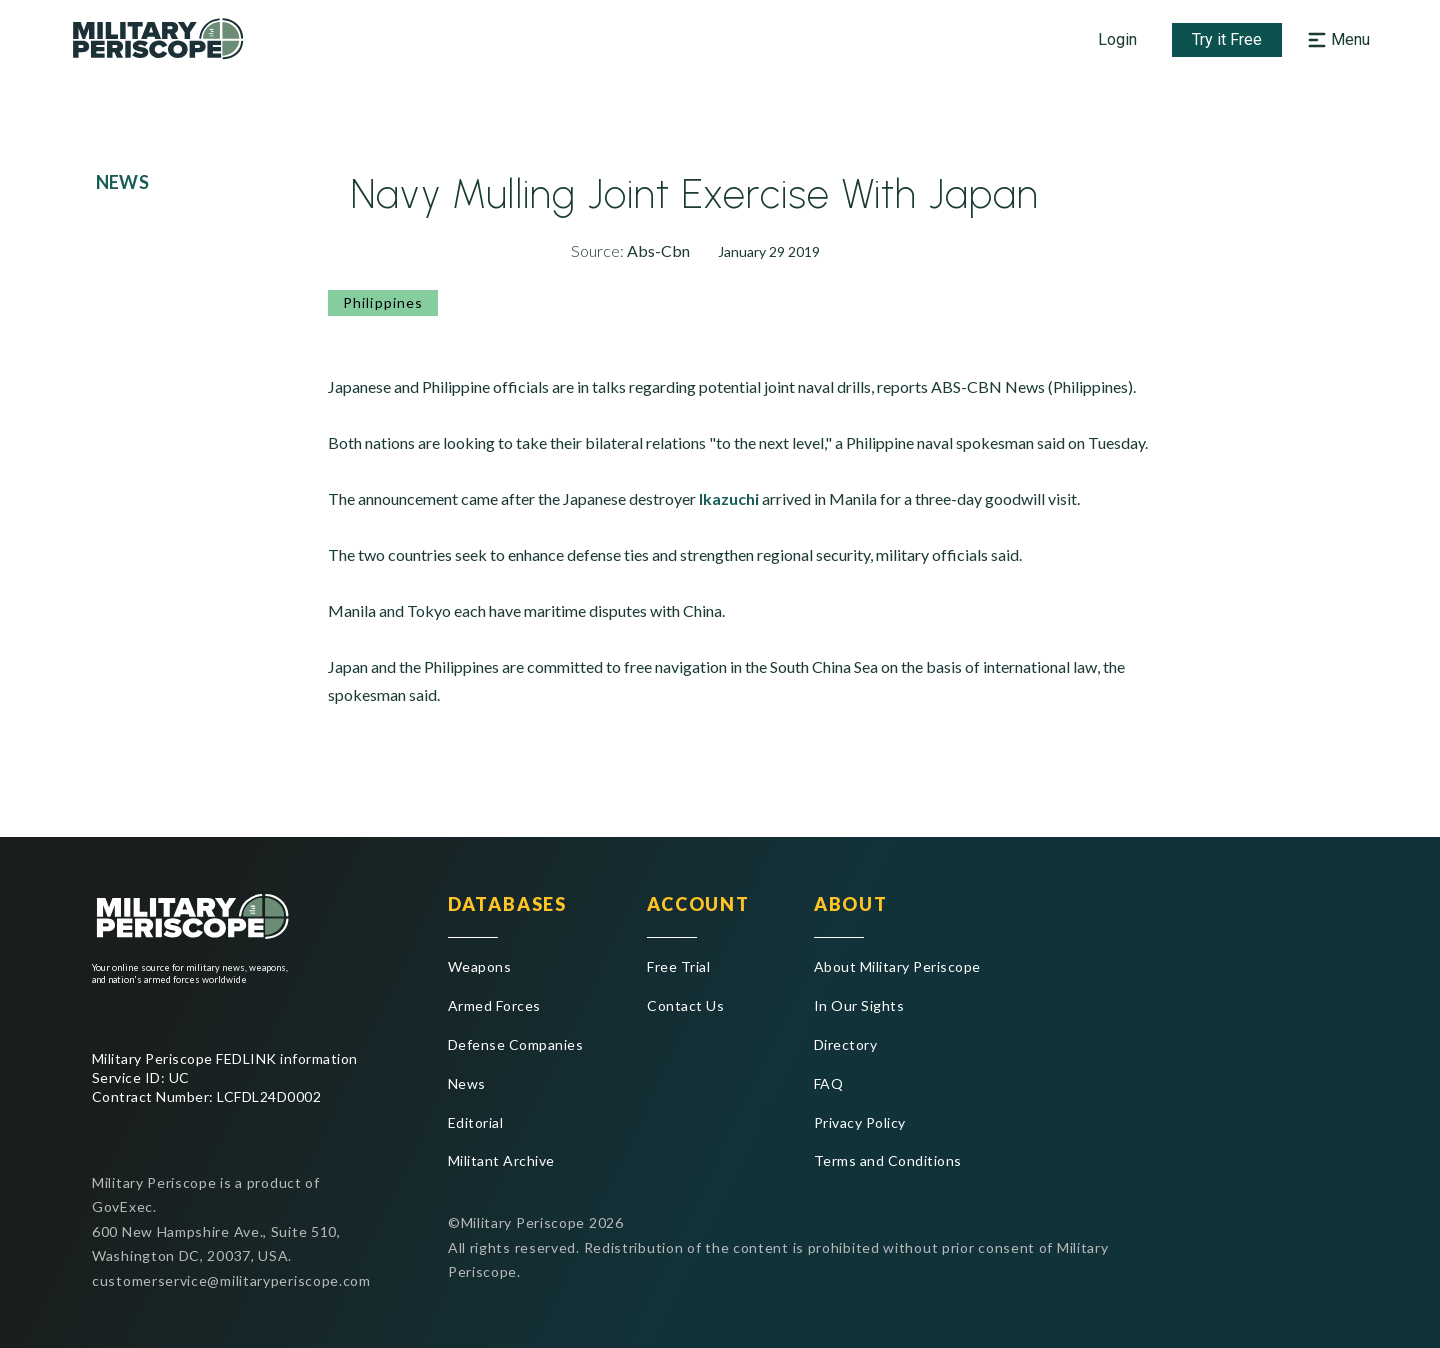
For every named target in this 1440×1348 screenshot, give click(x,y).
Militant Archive (501, 1160)
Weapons (479, 966)
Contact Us (685, 1005)
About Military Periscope (897, 966)
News (467, 1083)
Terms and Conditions (888, 1160)
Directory (845, 1044)
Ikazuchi (729, 498)
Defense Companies (515, 1044)
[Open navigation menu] (1336, 40)
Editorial (475, 1122)
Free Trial (678, 966)
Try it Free (1227, 39)
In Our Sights (859, 1005)
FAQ (828, 1083)
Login (1117, 39)
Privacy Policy (860, 1122)
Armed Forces (494, 1005)
